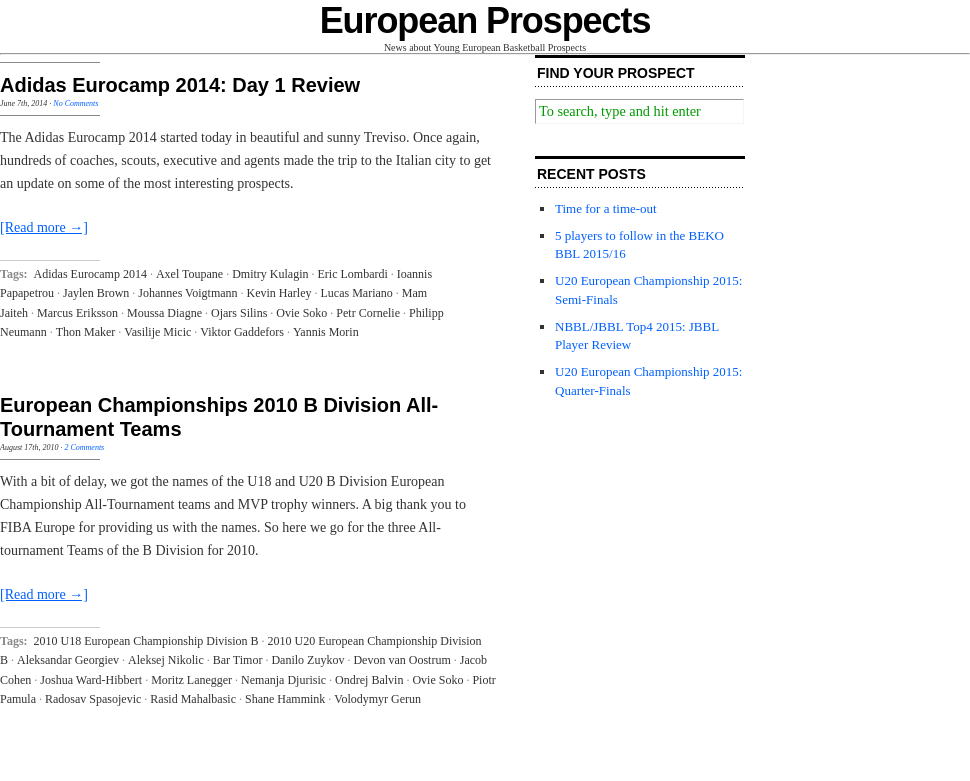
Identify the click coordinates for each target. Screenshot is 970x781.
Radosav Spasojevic (93, 699)
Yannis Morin (326, 332)
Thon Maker (86, 332)
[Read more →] (44, 227)
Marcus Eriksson (77, 313)
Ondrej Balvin (369, 680)
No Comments (75, 103)
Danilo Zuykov (307, 660)
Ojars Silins (239, 313)
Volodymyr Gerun (377, 699)
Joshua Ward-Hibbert (91, 680)
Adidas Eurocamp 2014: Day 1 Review (180, 85)
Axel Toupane (189, 274)
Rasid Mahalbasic (193, 699)
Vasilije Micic (157, 332)
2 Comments (84, 447)
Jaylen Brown (96, 293)
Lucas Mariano (357, 293)
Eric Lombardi (352, 274)
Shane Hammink (285, 699)
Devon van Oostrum (401, 660)
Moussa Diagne (164, 313)
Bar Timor (238, 660)
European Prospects (485, 20)
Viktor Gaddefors (242, 332)
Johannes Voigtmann (187, 293)
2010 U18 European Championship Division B (146, 641)
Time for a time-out (606, 208)
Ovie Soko (301, 313)
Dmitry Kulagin (270, 274)
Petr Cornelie (368, 313)
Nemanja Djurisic (283, 680)
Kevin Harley (279, 293)
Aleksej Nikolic (166, 660)
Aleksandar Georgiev (68, 660)
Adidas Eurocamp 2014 (90, 274)
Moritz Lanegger (191, 680)
